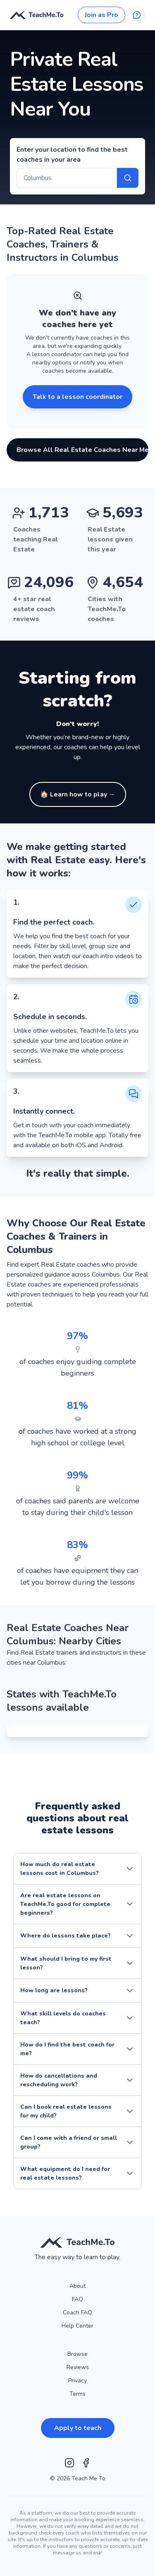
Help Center (77, 2326)
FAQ (77, 2299)
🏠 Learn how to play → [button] (77, 794)
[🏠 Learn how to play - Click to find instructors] (77, 794)
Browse (77, 2354)
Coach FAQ (77, 2312)
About (77, 2286)
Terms (77, 2394)
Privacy (77, 2380)
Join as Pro (101, 14)
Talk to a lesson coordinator (77, 396)
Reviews (78, 2367)
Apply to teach (77, 2428)
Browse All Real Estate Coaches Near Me (82, 449)
